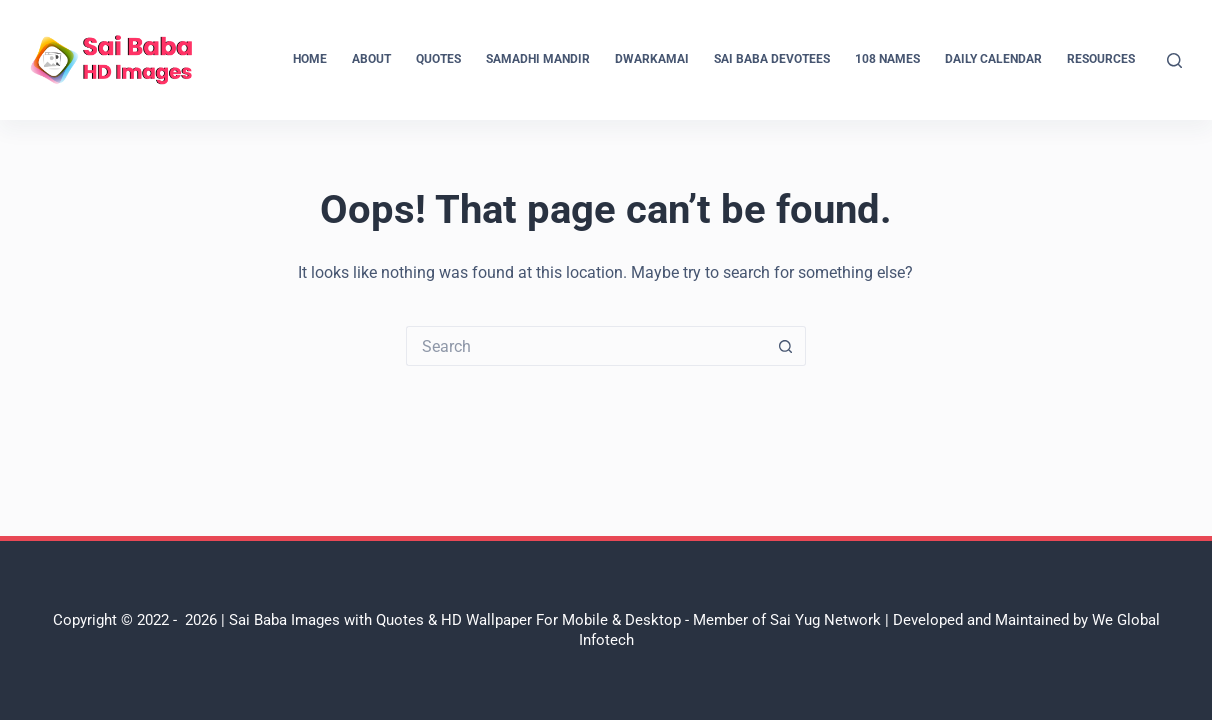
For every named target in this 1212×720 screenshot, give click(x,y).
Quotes (438, 59)
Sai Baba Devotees (772, 59)
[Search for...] (586, 346)
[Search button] (786, 346)
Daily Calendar (993, 59)
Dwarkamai (652, 59)
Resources (1101, 59)
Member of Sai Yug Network (787, 620)
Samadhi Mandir (538, 59)
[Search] (1174, 60)
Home (310, 59)
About (371, 59)
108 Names (887, 59)
